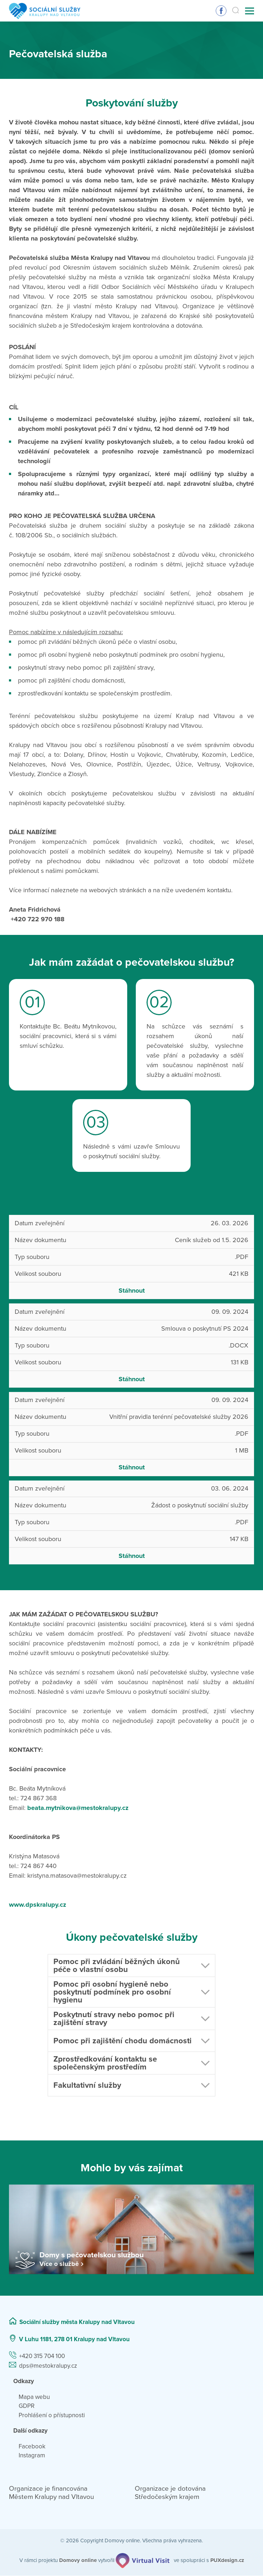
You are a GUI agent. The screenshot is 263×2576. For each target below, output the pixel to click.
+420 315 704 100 (42, 2356)
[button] (131, 1966)
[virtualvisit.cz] (142, 2560)
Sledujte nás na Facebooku (221, 10)
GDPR (26, 2406)
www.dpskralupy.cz (37, 1905)
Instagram (32, 2455)
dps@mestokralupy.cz (48, 2366)
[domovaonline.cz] (78, 2560)
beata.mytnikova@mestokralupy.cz (78, 1808)
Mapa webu (34, 2397)
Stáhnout (132, 1290)
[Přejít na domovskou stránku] (44, 11)
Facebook (32, 2446)
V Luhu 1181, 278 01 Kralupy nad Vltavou (74, 2339)
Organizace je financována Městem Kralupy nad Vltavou (51, 2493)
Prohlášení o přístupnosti (52, 2415)
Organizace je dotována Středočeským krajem (170, 2493)
